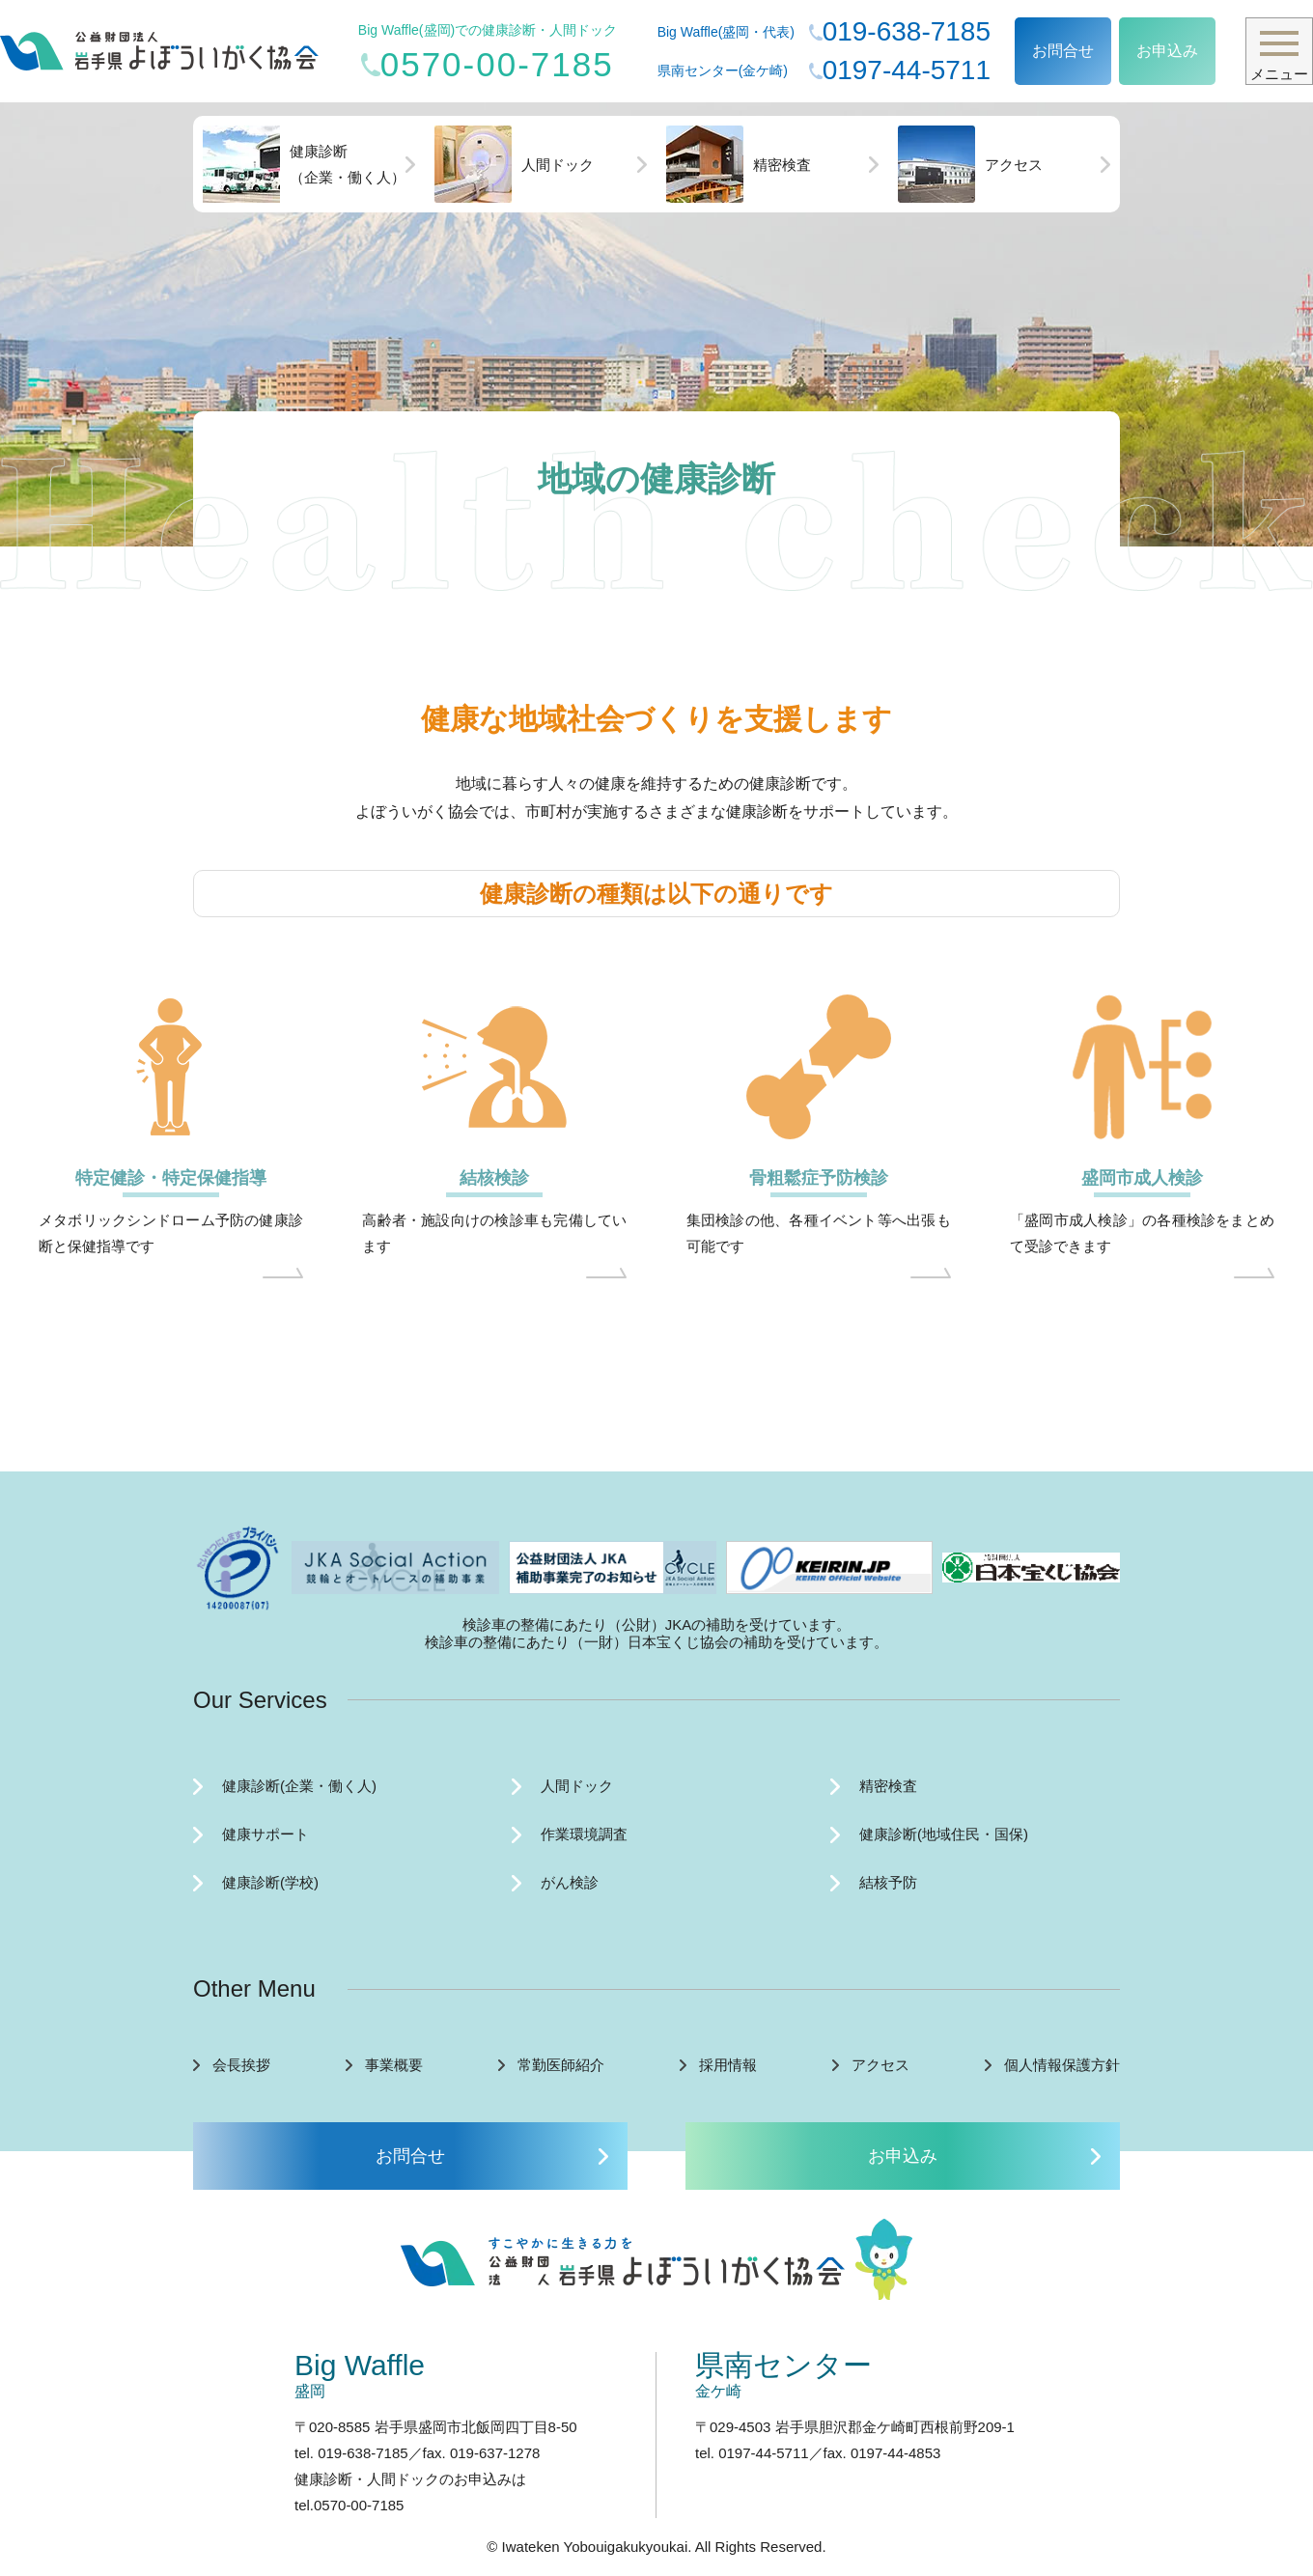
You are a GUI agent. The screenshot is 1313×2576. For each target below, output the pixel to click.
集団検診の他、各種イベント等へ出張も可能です (818, 1233)
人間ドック (514, 164)
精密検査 (738, 164)
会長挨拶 (241, 2065)
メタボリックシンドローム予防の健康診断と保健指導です (171, 1233)
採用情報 (728, 2065)
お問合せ (1063, 50)
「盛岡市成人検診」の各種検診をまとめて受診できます (1142, 1233)
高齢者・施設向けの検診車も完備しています (494, 1233)
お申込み (1167, 50)
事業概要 (394, 2065)
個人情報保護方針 (1062, 2065)
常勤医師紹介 (560, 2065)
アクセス (970, 164)
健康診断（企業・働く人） (304, 164)
